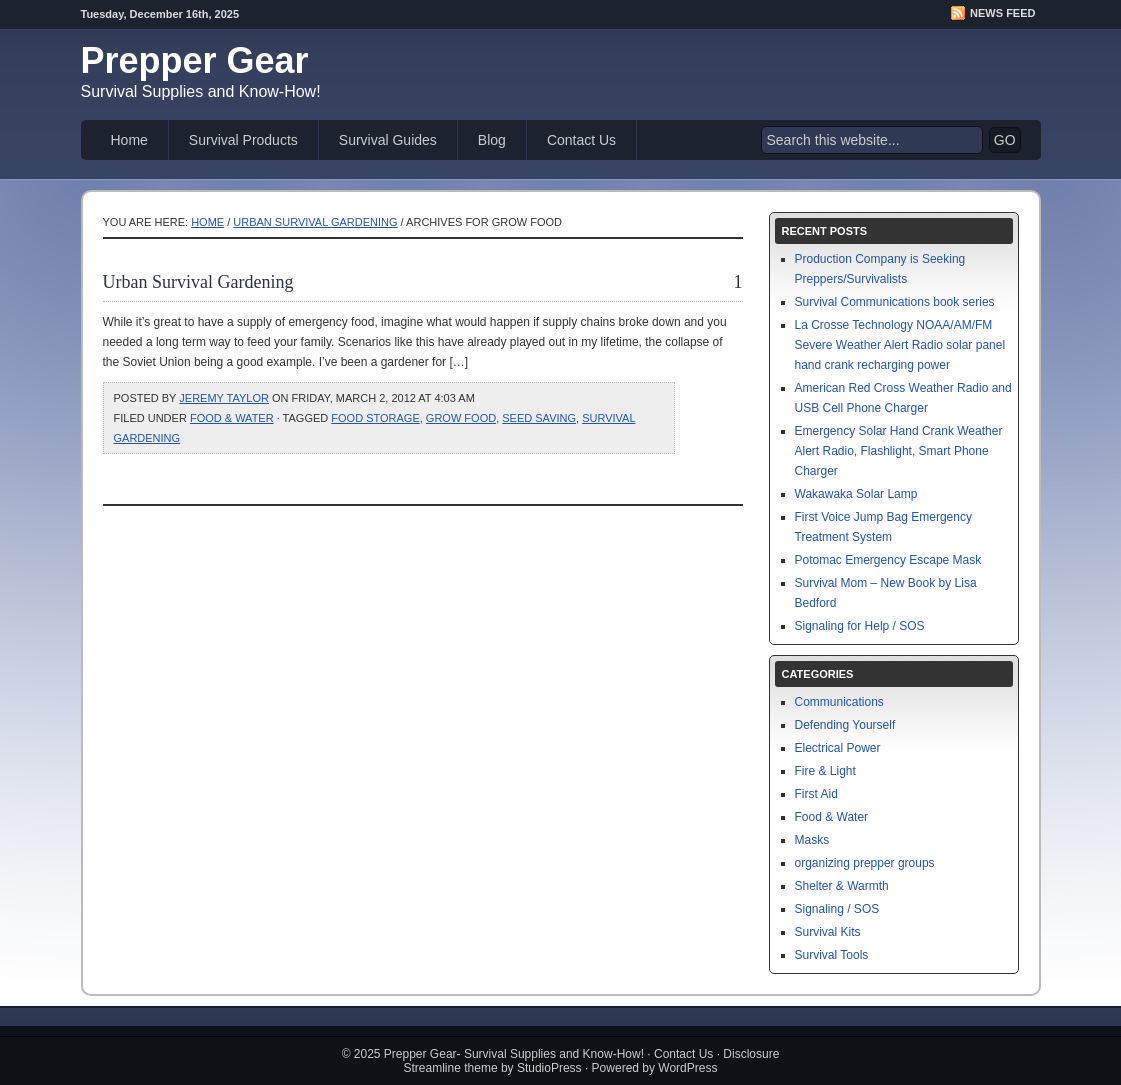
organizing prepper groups (865, 863)
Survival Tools (832, 955)
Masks (812, 840)
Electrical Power (838, 748)
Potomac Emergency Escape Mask (888, 560)
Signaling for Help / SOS (860, 626)
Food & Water (232, 418)
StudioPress (549, 1068)
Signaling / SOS (837, 909)
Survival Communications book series (895, 302)
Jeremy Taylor (224, 398)
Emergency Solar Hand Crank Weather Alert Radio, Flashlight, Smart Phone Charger (899, 451)
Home (129, 140)
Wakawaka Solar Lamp (856, 494)
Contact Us (581, 140)
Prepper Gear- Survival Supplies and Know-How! (514, 1054)
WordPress (687, 1068)
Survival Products (243, 140)
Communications (839, 702)
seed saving (539, 418)
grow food (461, 418)
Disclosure (751, 1054)
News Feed (1002, 13)
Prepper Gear (195, 60)
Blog (492, 140)
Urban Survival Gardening (315, 222)
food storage (375, 418)
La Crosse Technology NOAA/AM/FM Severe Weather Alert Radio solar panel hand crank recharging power (900, 345)
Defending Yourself (845, 725)
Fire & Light (825, 771)
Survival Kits (828, 932)
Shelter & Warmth (842, 886)
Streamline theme (451, 1068)
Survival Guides (388, 140)
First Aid (816, 794)
